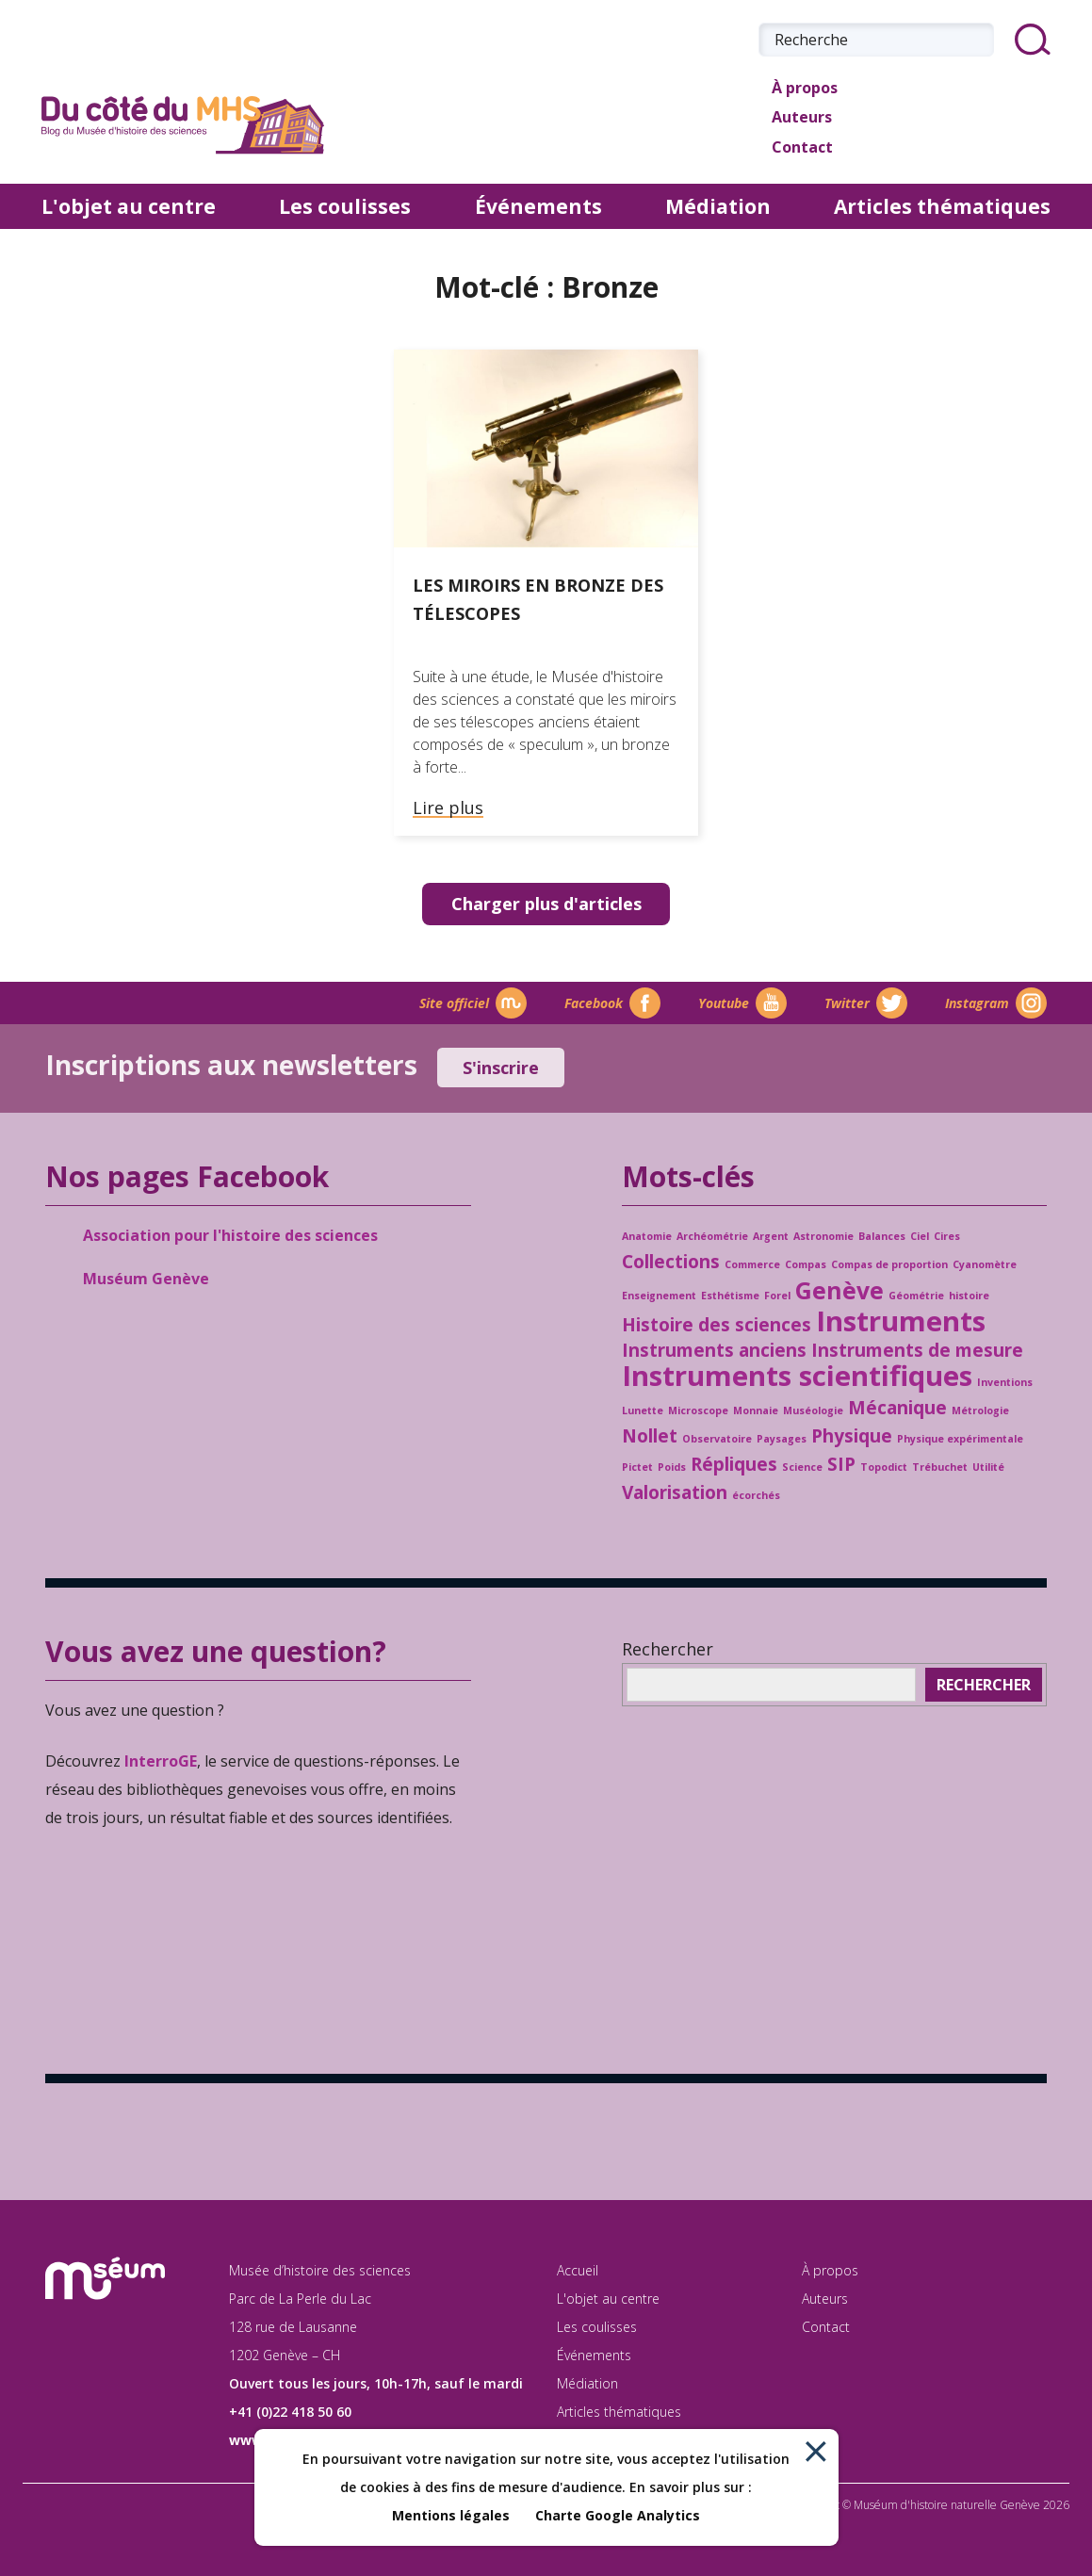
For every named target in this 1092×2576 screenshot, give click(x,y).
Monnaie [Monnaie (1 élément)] (755, 1410)
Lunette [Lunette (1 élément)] (642, 1410)
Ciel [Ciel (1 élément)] (919, 1236)
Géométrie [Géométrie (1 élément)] (916, 1295)
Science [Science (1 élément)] (802, 1467)
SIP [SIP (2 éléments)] (841, 1464)
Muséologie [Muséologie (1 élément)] (813, 1410)
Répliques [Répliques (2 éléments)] (734, 1464)
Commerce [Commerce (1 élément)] (752, 1264)
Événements (538, 206)
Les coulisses (345, 206)
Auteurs (795, 118)
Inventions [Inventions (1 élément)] (1005, 1382)
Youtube (742, 1003)
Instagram (996, 1003)
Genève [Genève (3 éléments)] (839, 1290)
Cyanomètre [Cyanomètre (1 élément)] (985, 1264)
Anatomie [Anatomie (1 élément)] (647, 1236)
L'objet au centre (128, 206)
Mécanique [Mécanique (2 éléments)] (897, 1407)
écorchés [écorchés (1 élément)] (756, 1495)
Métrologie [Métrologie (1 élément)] (980, 1410)
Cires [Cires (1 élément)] (947, 1236)
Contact (795, 149)
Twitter (865, 1003)
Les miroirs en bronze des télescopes (538, 599)
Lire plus (448, 808)
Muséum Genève (146, 1278)
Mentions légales (451, 2515)
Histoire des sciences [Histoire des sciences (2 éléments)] (716, 1324)
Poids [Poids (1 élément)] (672, 1467)
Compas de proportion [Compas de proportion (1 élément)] (889, 1264)
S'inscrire (501, 1067)
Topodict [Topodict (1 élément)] (883, 1467)
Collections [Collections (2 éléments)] (671, 1261)
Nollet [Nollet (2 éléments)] (649, 1436)
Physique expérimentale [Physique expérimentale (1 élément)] (960, 1438)
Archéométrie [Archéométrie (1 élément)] (712, 1236)
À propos (798, 89)
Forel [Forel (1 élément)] (777, 1295)
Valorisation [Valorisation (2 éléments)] (674, 1492)
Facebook (612, 1003)
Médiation (718, 206)
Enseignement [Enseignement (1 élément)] (659, 1295)
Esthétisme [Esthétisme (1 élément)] (730, 1295)
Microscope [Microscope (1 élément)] (698, 1410)
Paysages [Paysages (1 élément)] (782, 1438)
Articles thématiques (942, 206)
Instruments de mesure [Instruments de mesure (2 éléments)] (917, 1350)
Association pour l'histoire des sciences (230, 1235)
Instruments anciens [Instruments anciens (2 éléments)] (714, 1350)
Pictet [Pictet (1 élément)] (637, 1467)
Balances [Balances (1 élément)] (881, 1236)
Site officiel (473, 1003)
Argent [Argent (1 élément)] (771, 1236)
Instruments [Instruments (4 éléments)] (901, 1321)
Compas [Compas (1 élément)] (805, 1264)
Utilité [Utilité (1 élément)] (988, 1467)
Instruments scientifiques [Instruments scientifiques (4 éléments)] (797, 1375)
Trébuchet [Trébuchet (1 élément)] (940, 1467)
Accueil (577, 2270)
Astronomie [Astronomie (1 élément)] (823, 1236)
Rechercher (667, 1649)
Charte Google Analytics (617, 2515)
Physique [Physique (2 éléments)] (851, 1436)
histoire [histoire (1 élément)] (969, 1295)
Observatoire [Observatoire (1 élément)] (717, 1438)
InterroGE (160, 1761)
